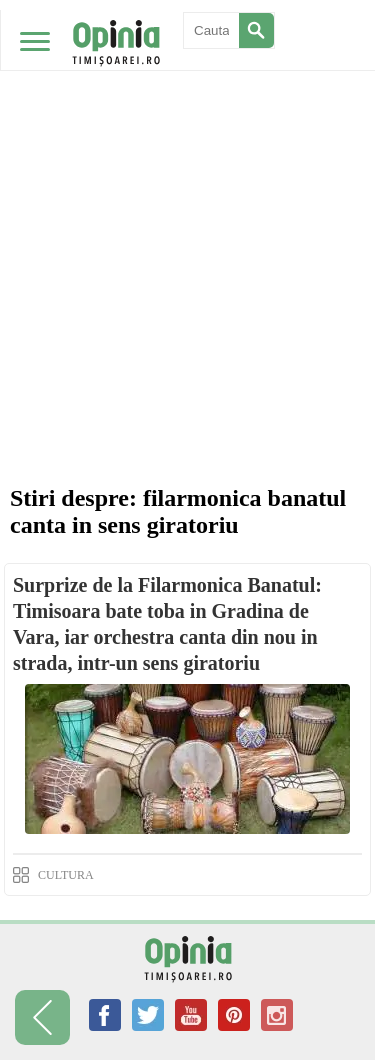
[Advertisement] (187, 197)
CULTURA (66, 875)
